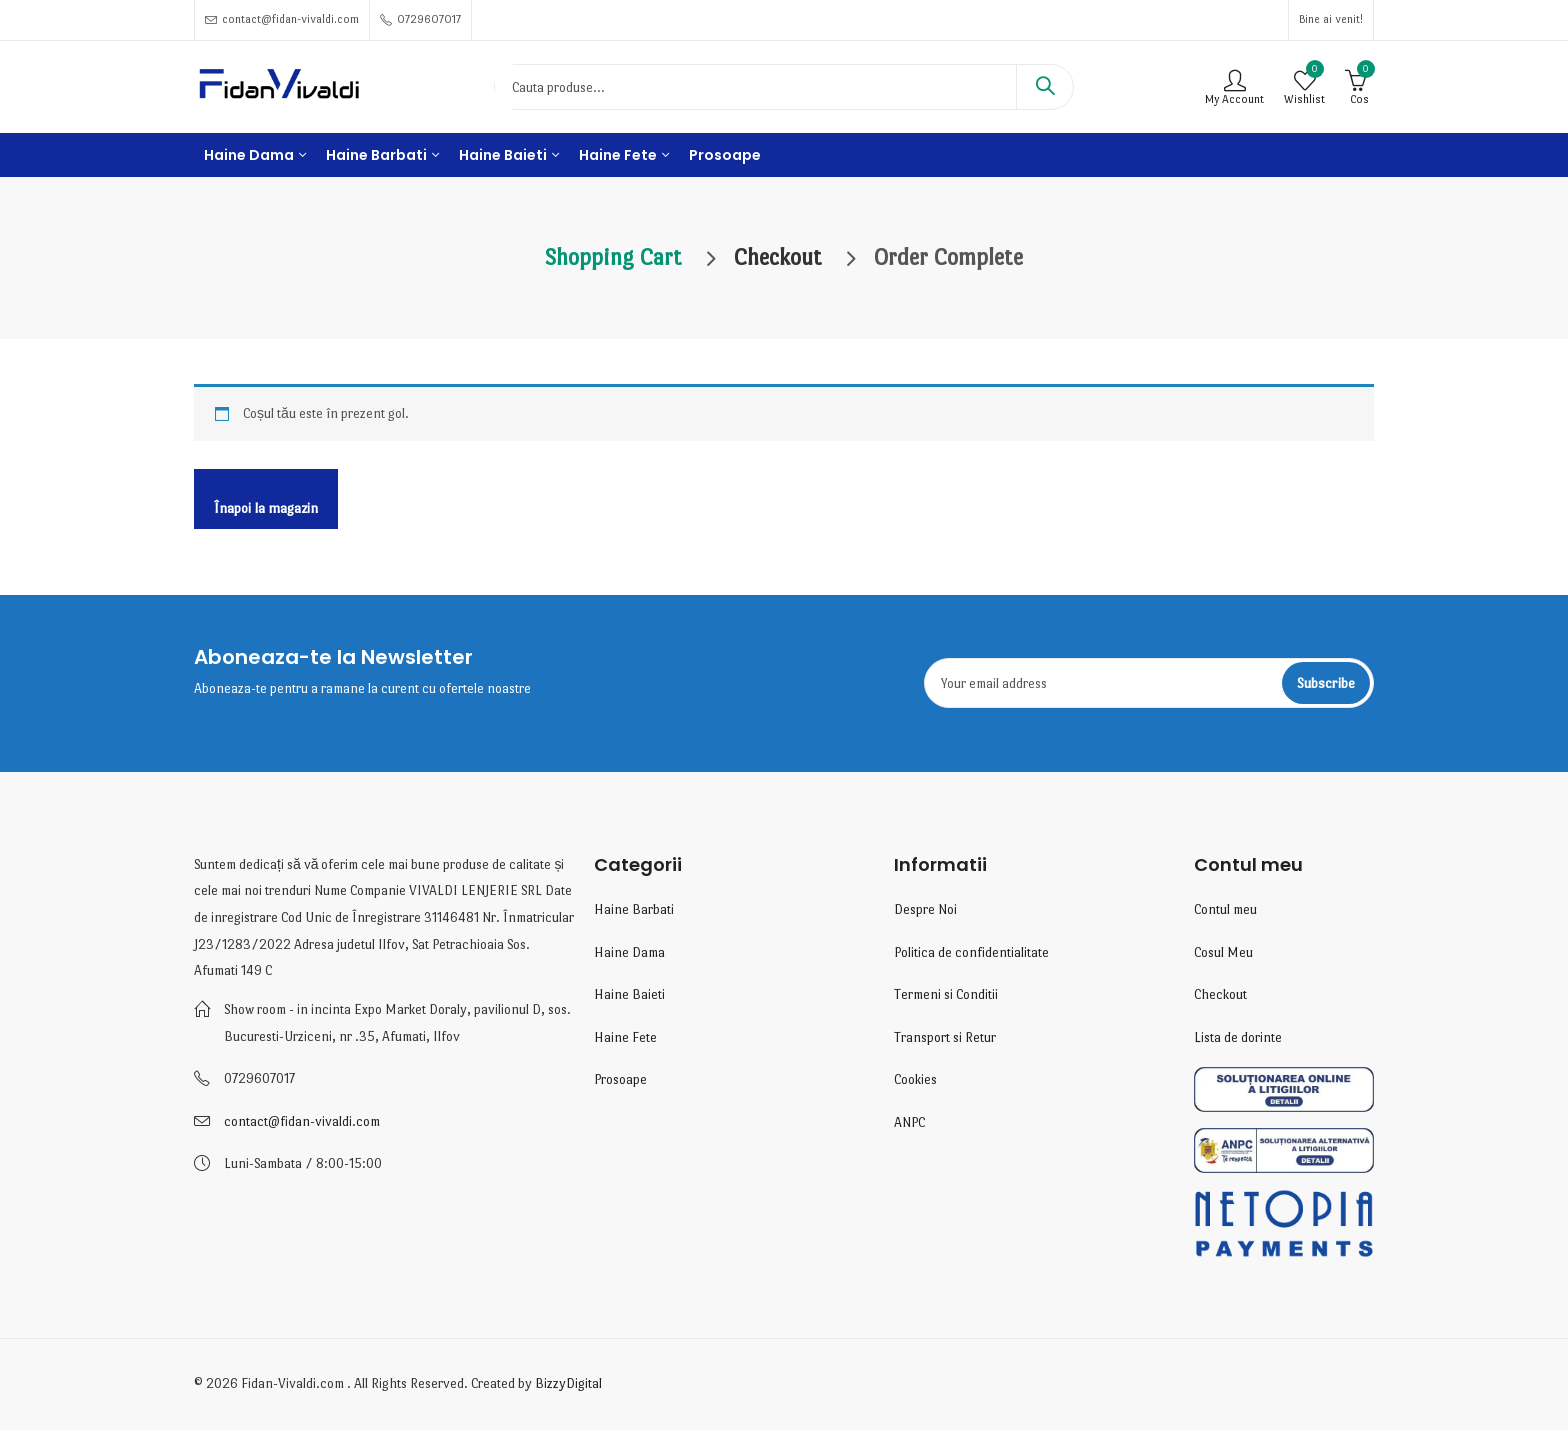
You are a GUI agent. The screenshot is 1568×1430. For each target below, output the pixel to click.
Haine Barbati (634, 909)
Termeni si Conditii (946, 994)
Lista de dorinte (1238, 1037)
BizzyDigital (568, 1383)
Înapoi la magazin (266, 508)
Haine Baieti (629, 994)
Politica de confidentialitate (971, 952)
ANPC (909, 1122)
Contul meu (1225, 909)
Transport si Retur (945, 1037)
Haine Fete (625, 1037)
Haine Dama (629, 952)
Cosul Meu (1223, 952)
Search (1045, 87)
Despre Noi (925, 909)
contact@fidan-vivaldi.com (302, 1121)
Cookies (915, 1079)
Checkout (1220, 994)
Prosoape (620, 1079)
